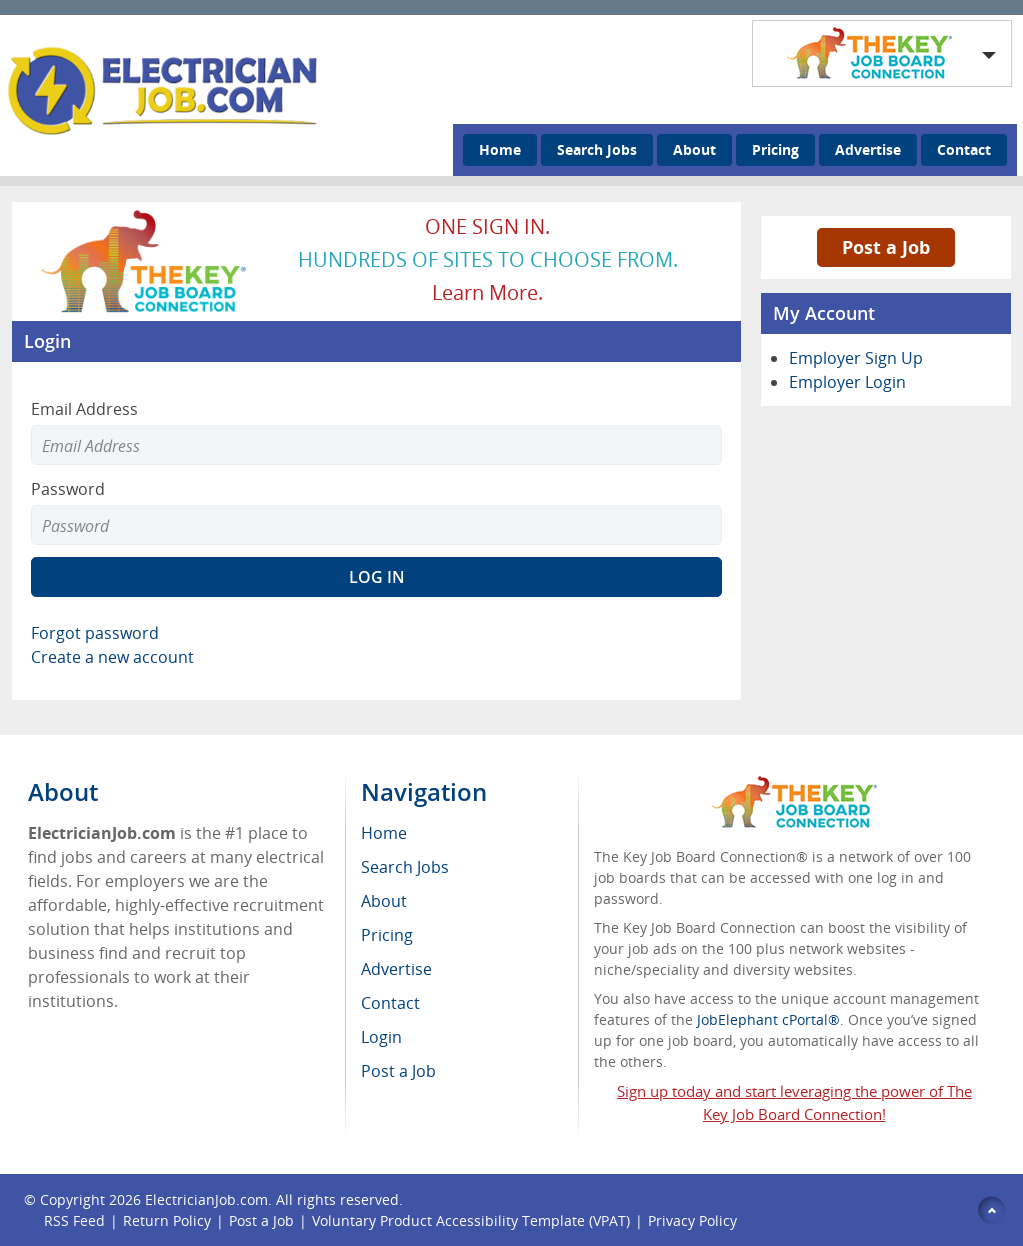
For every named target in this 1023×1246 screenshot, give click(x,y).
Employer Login (847, 382)
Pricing (775, 149)
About (694, 149)
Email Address (84, 409)
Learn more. (487, 292)
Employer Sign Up (856, 358)
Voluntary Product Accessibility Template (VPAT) (471, 1220)
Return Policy (167, 1220)
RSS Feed (74, 1220)
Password (68, 489)
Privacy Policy (694, 1220)
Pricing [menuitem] (387, 935)
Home (500, 149)
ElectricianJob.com (206, 1199)
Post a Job (886, 247)
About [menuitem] (384, 901)
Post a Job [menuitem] (398, 1071)
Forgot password (95, 633)
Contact (964, 149)
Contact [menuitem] (390, 1003)
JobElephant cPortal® (768, 1019)
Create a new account (112, 657)
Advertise (868, 149)
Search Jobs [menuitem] (405, 867)
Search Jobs (597, 149)
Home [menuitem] (384, 833)
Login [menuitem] (381, 1037)
